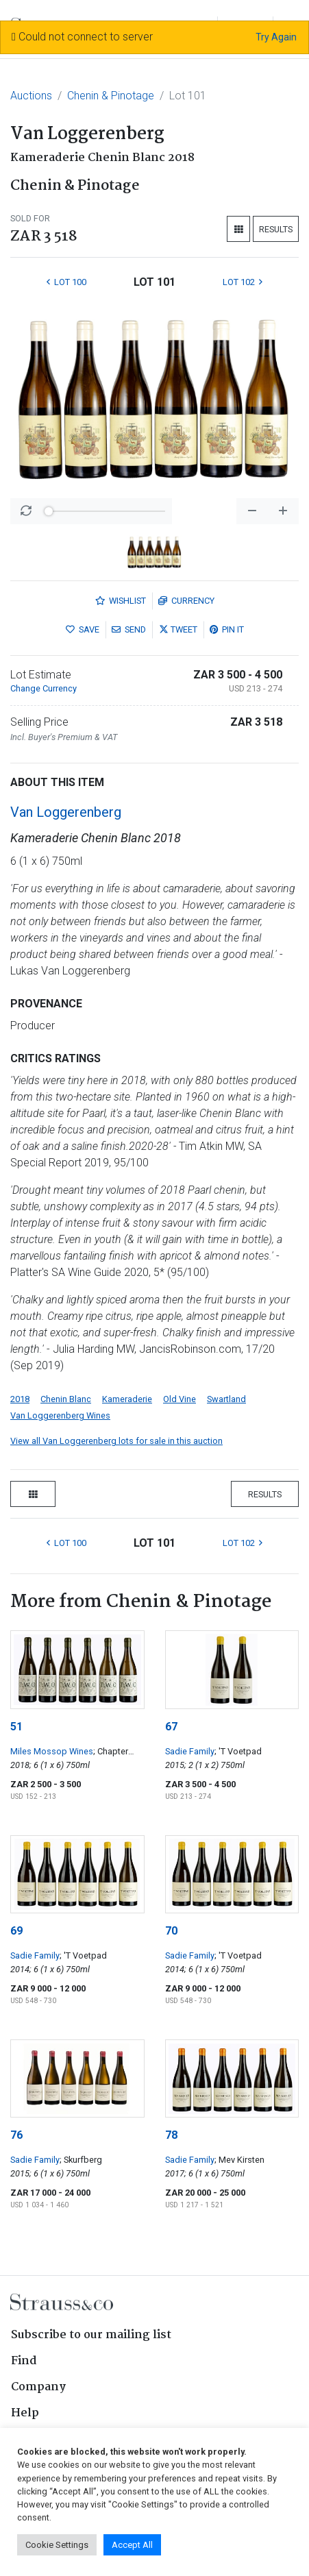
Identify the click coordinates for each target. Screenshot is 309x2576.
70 (171, 1930)
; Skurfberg (81, 2160)
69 (16, 1930)
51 (16, 1726)
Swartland (226, 1399)
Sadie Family (189, 1751)
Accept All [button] (132, 2545)
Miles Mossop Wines (51, 1751)
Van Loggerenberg (65, 812)
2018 (19, 1399)
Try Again (276, 37)
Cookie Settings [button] (56, 2545)
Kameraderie (127, 1399)
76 (16, 2135)
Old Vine (179, 1399)
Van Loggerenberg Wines (60, 1415)
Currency (186, 601)
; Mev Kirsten (239, 2160)
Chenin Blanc (65, 1399)
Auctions (31, 95)
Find (24, 2361)
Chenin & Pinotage (110, 95)
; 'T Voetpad (238, 1751)
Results (276, 229)
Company (38, 2387)
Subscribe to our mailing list (91, 2335)
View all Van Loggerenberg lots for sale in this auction (116, 1441)
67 (171, 1726)
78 (171, 2135)
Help (25, 2413)
